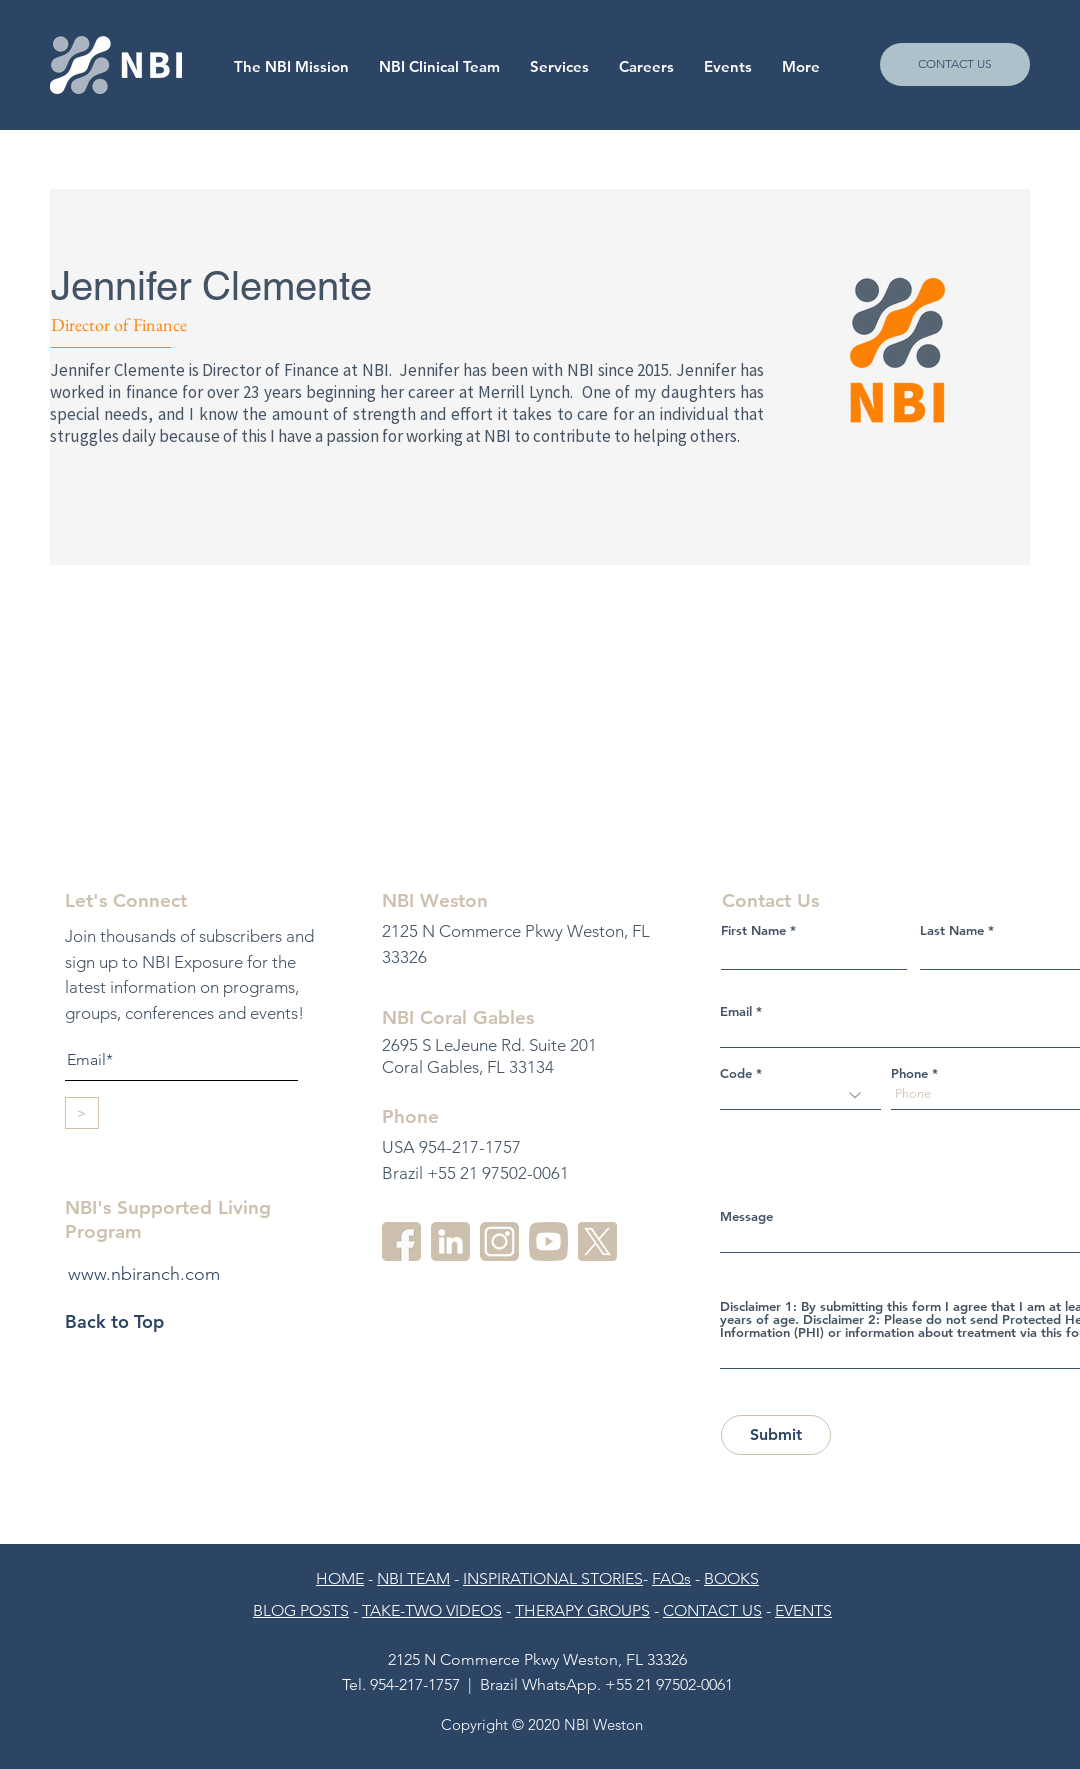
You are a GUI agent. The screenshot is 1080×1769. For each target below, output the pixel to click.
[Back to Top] (136, 1322)
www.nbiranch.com (144, 1274)
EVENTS (803, 1610)
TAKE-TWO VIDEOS (432, 1610)
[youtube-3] (548, 1241)
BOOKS (731, 1578)
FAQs (671, 1578)
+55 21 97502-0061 (669, 1684)
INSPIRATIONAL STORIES (553, 1578)
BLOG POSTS (301, 1610)
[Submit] (776, 1435)
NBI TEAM (413, 1578)
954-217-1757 (415, 1684)
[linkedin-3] (450, 1241)
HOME (340, 1578)
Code (736, 1073)
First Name (753, 930)
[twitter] (597, 1241)
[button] (646, 67)
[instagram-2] (499, 1241)
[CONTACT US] (955, 64)
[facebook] (401, 1241)
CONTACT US (712, 1610)
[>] (82, 1113)
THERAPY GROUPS (582, 1610)
